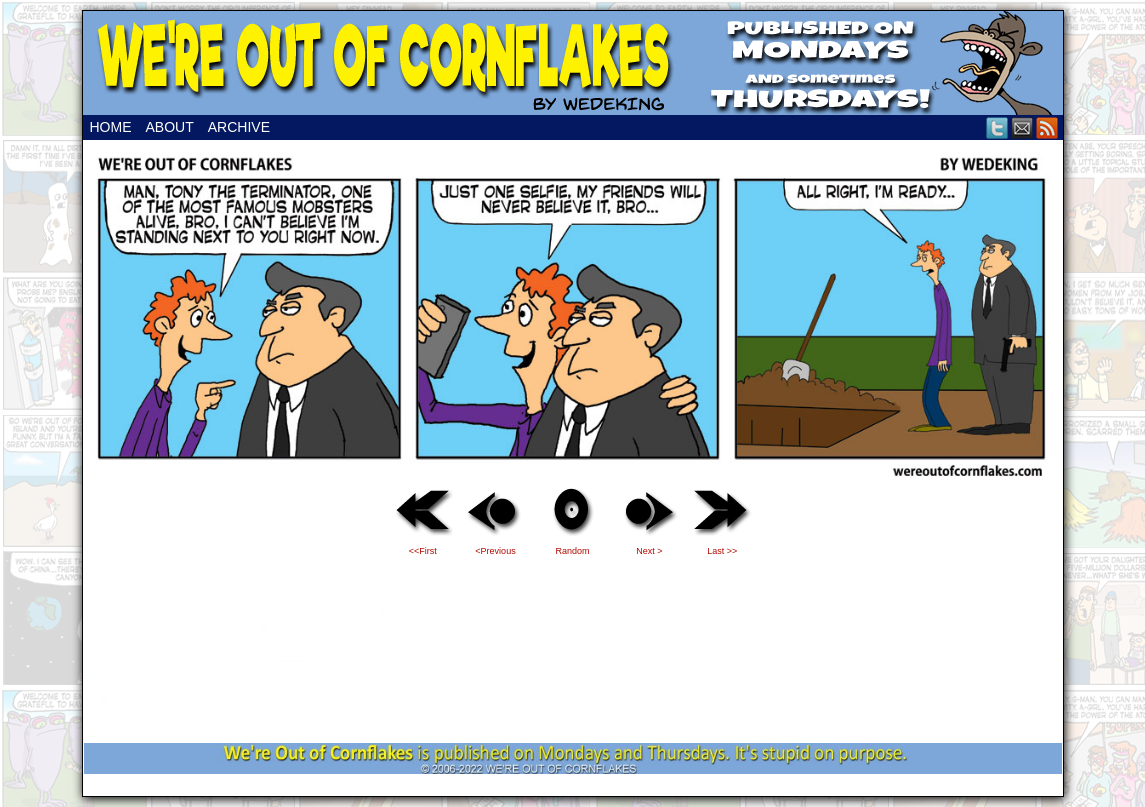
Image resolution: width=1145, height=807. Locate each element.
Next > (649, 551)
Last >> (722, 551)
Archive (239, 127)
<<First (423, 551)
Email (1022, 127)
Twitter (997, 127)
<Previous (495, 551)
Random (572, 551)
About (170, 127)
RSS (1047, 127)
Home (111, 127)
